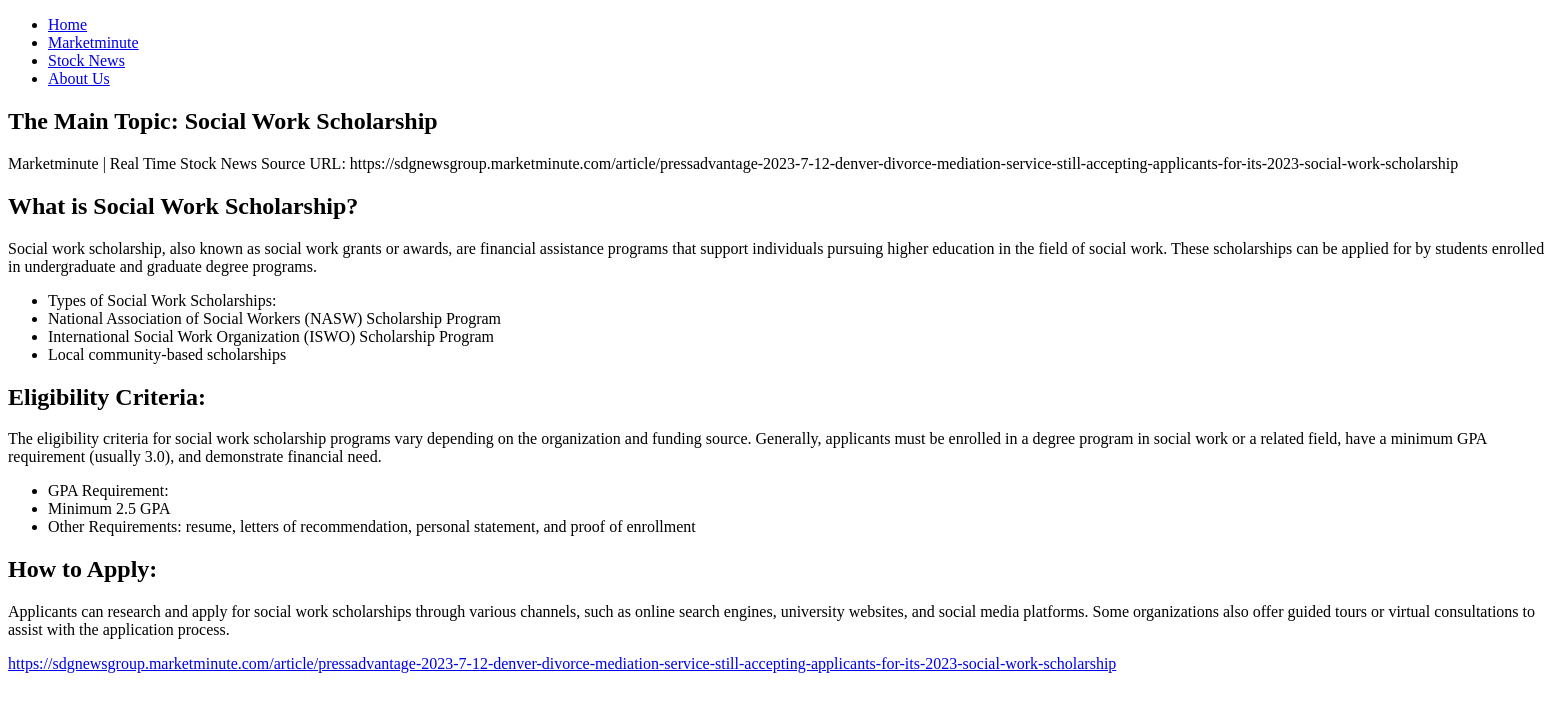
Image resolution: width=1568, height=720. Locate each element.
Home (67, 24)
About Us (79, 78)
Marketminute (93, 42)
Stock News (86, 60)
